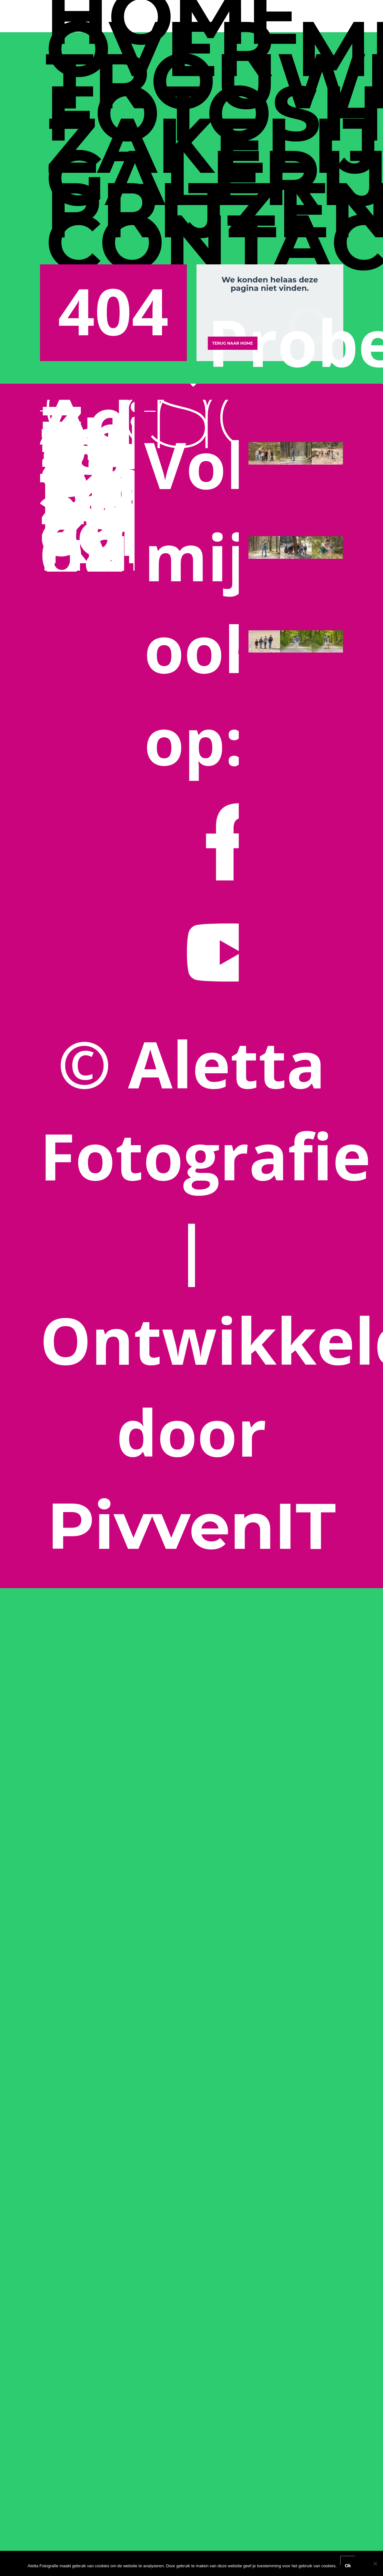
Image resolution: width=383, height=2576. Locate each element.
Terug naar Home (232, 343)
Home (173, 16)
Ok (348, 2564)
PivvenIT (191, 1525)
